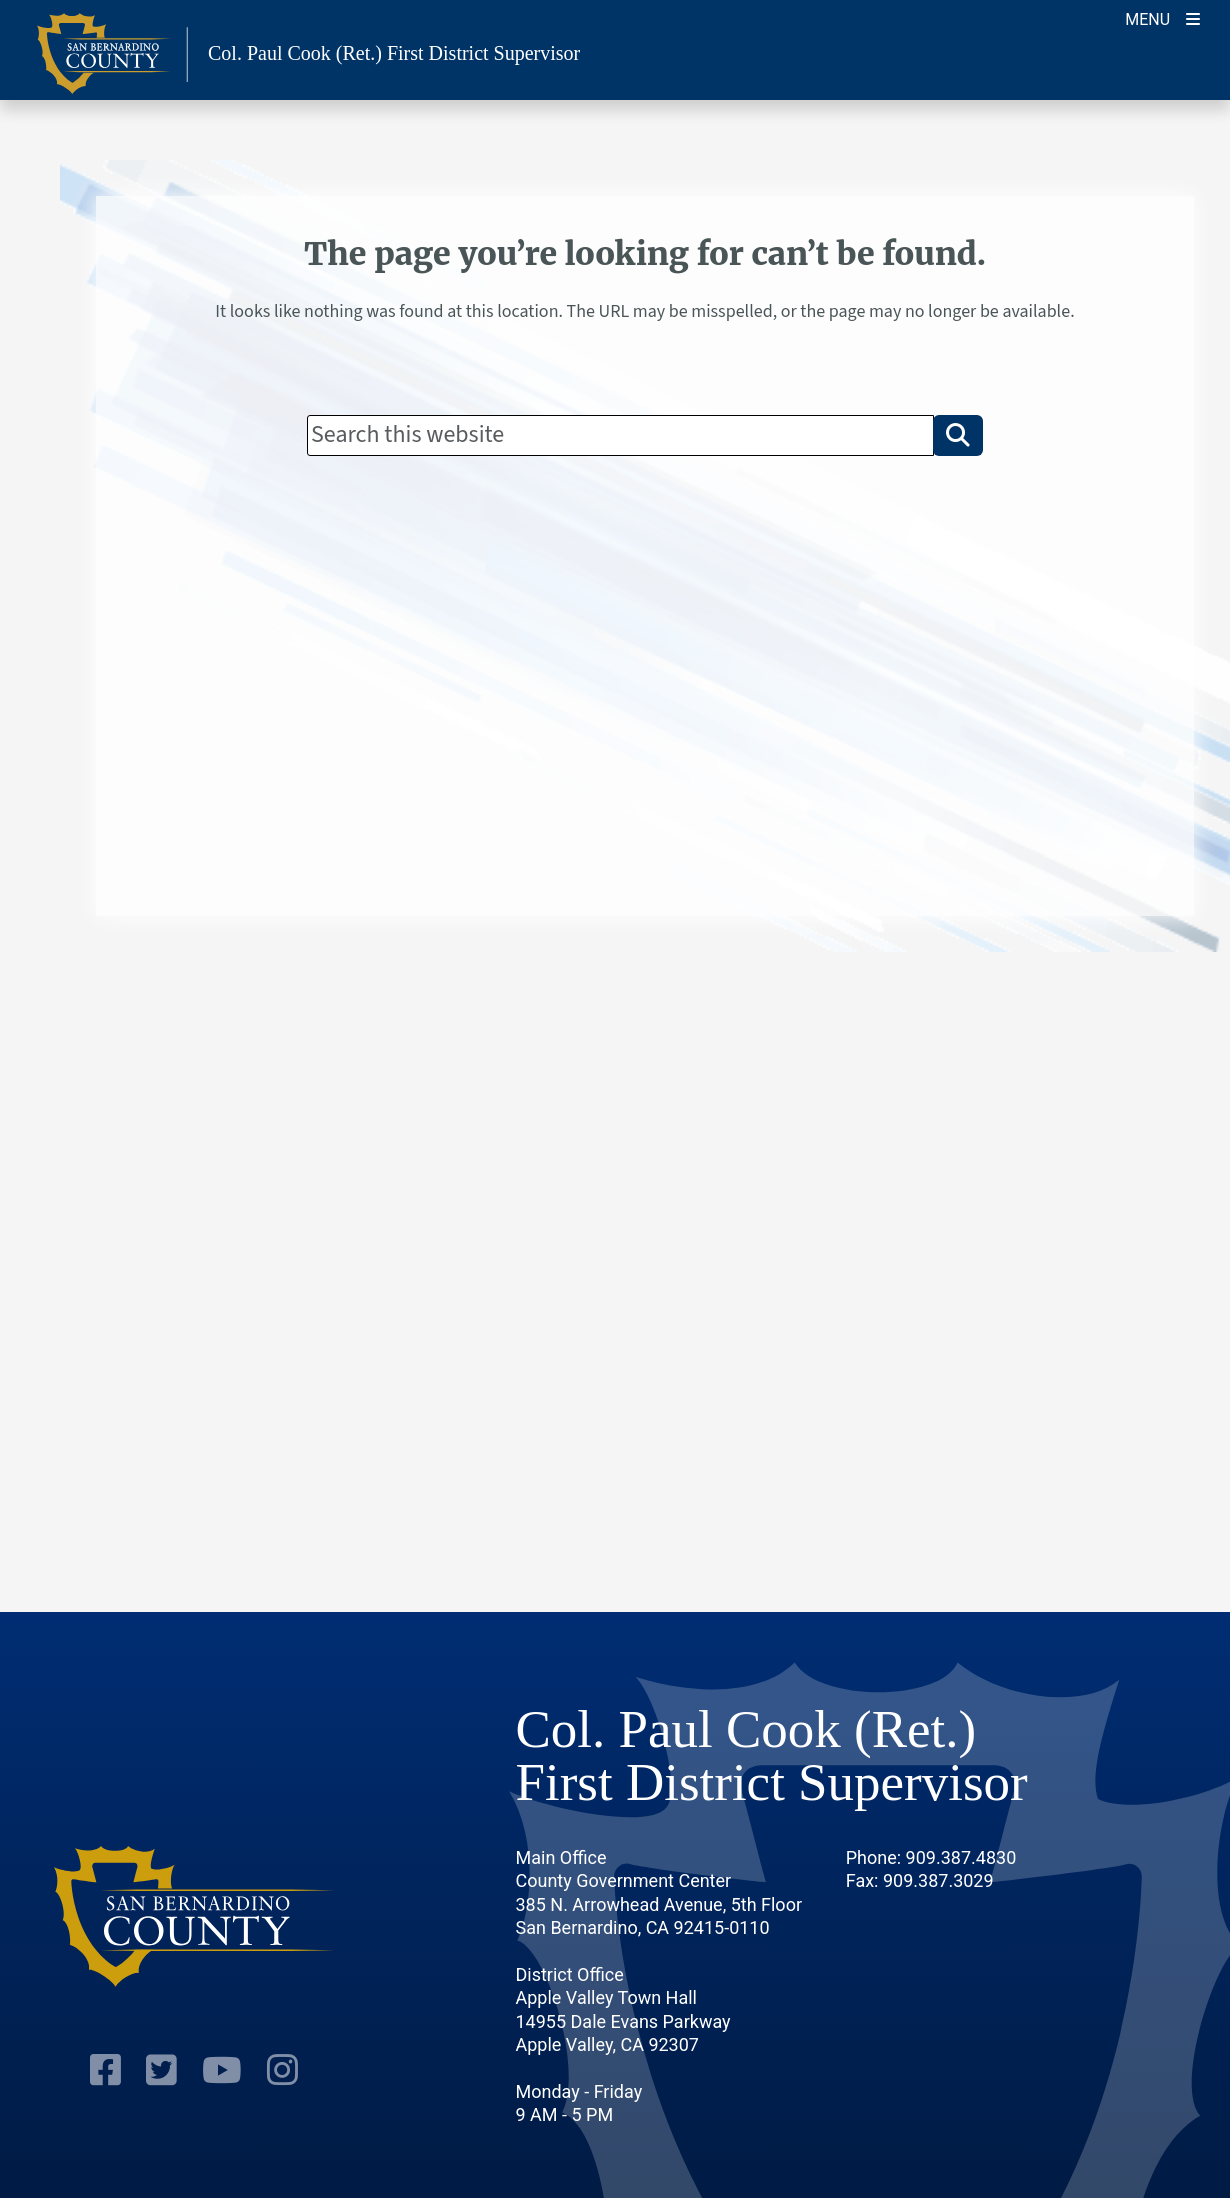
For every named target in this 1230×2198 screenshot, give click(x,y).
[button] (958, 435)
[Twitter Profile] (161, 2072)
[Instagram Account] (282, 2072)
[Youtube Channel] (222, 2072)
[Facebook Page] (105, 2072)
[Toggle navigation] (1162, 17)
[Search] (620, 435)
